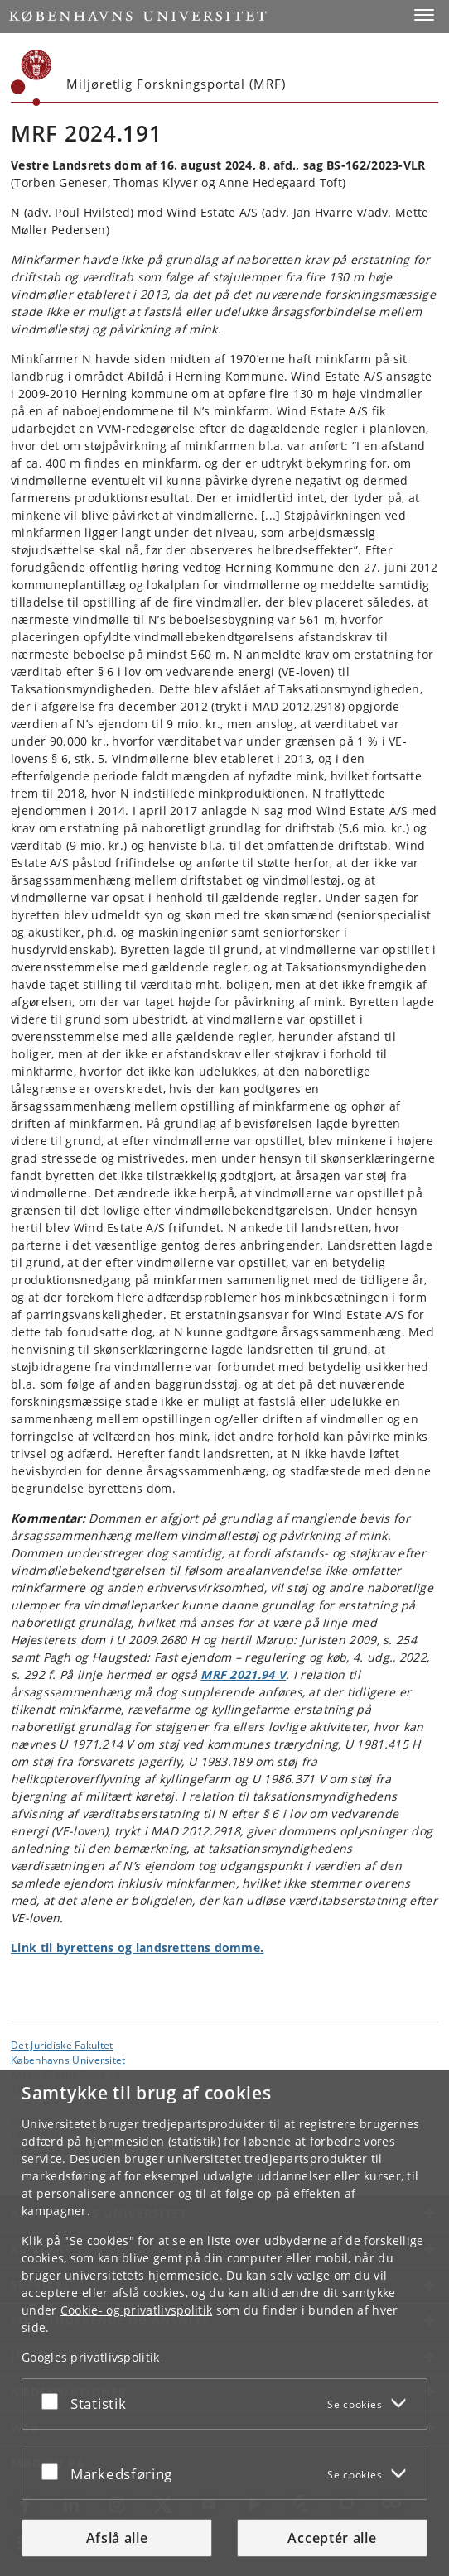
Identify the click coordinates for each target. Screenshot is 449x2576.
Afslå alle (117, 2538)
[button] (424, 15)
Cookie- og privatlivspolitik (136, 2310)
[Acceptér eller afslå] (53, 2400)
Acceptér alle (331, 2538)
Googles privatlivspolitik (91, 2357)
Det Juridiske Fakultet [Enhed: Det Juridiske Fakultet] (62, 2044)
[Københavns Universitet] (31, 78)
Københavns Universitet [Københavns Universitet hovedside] (68, 2059)
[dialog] (224, 2323)
